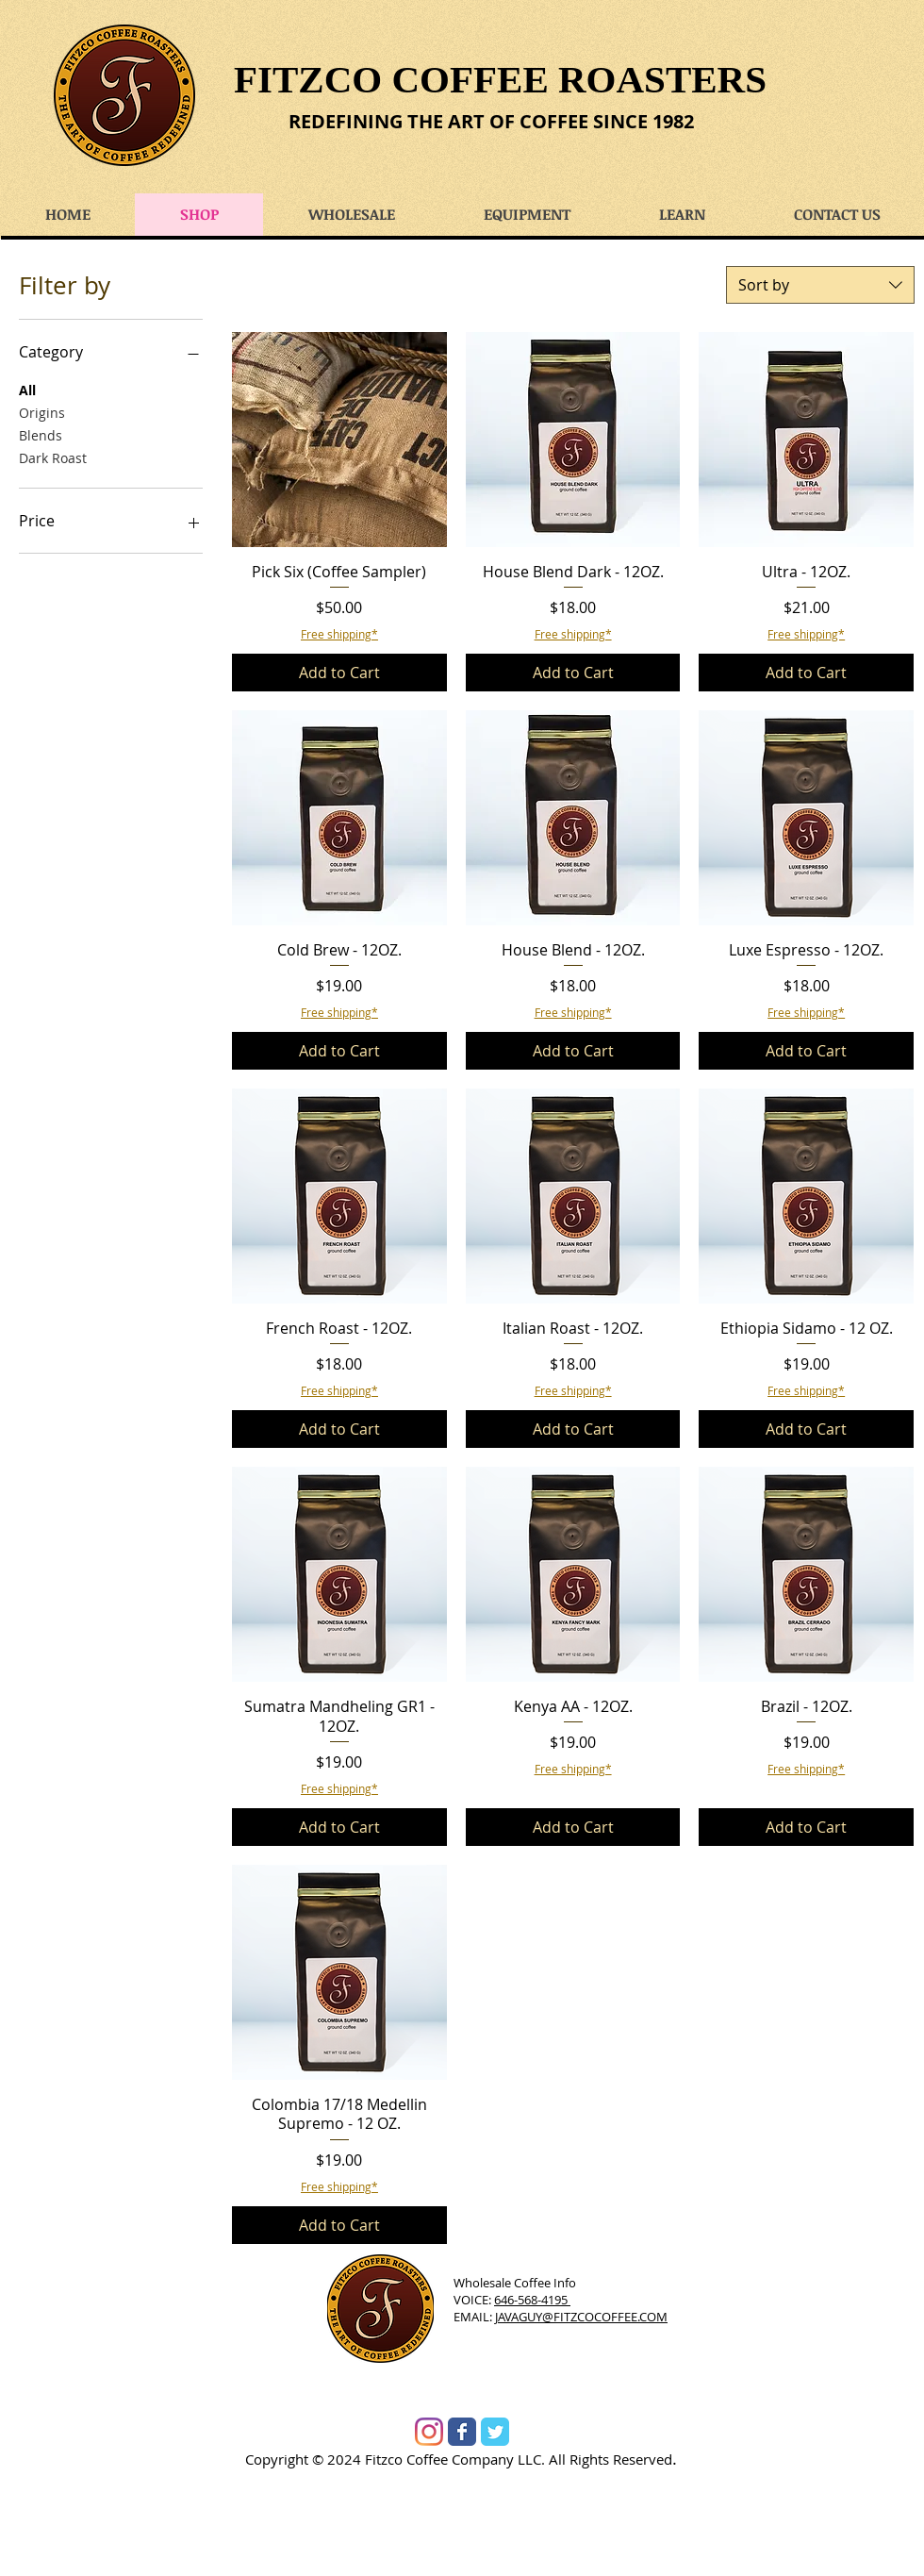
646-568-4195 (532, 2299)
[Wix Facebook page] (462, 2432)
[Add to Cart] (339, 672)
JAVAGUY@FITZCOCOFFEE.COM (581, 2316)
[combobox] (820, 285)
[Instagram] (429, 2432)
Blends (40, 434)
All (27, 389)
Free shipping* (339, 633)
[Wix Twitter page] (495, 2432)
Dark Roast (53, 457)
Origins (42, 412)
